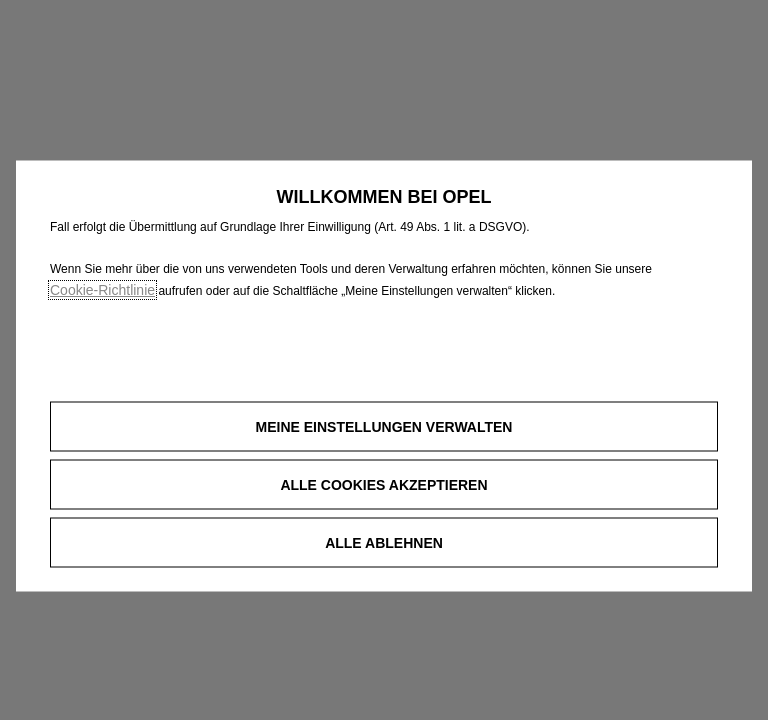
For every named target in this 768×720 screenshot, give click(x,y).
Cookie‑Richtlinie (102, 290)
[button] (384, 427)
